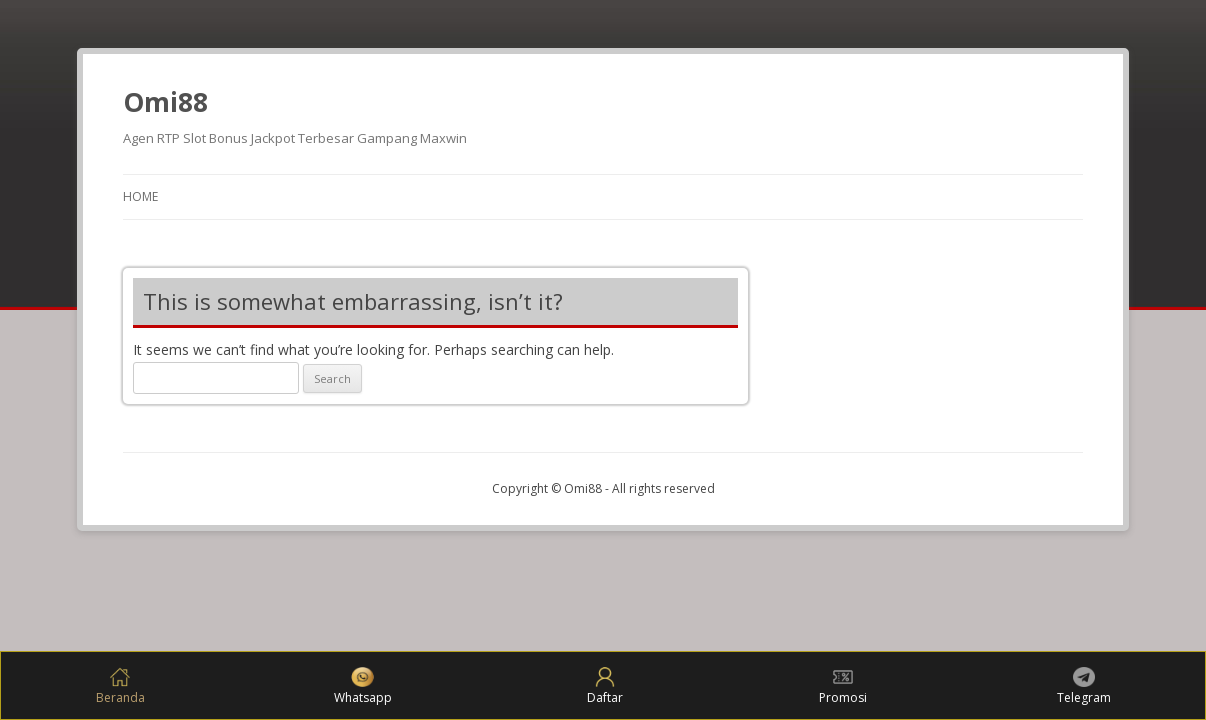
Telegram (1084, 686)
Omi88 (165, 102)
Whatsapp (363, 686)
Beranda (120, 686)
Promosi (843, 686)
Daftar (605, 686)
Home (140, 196)
